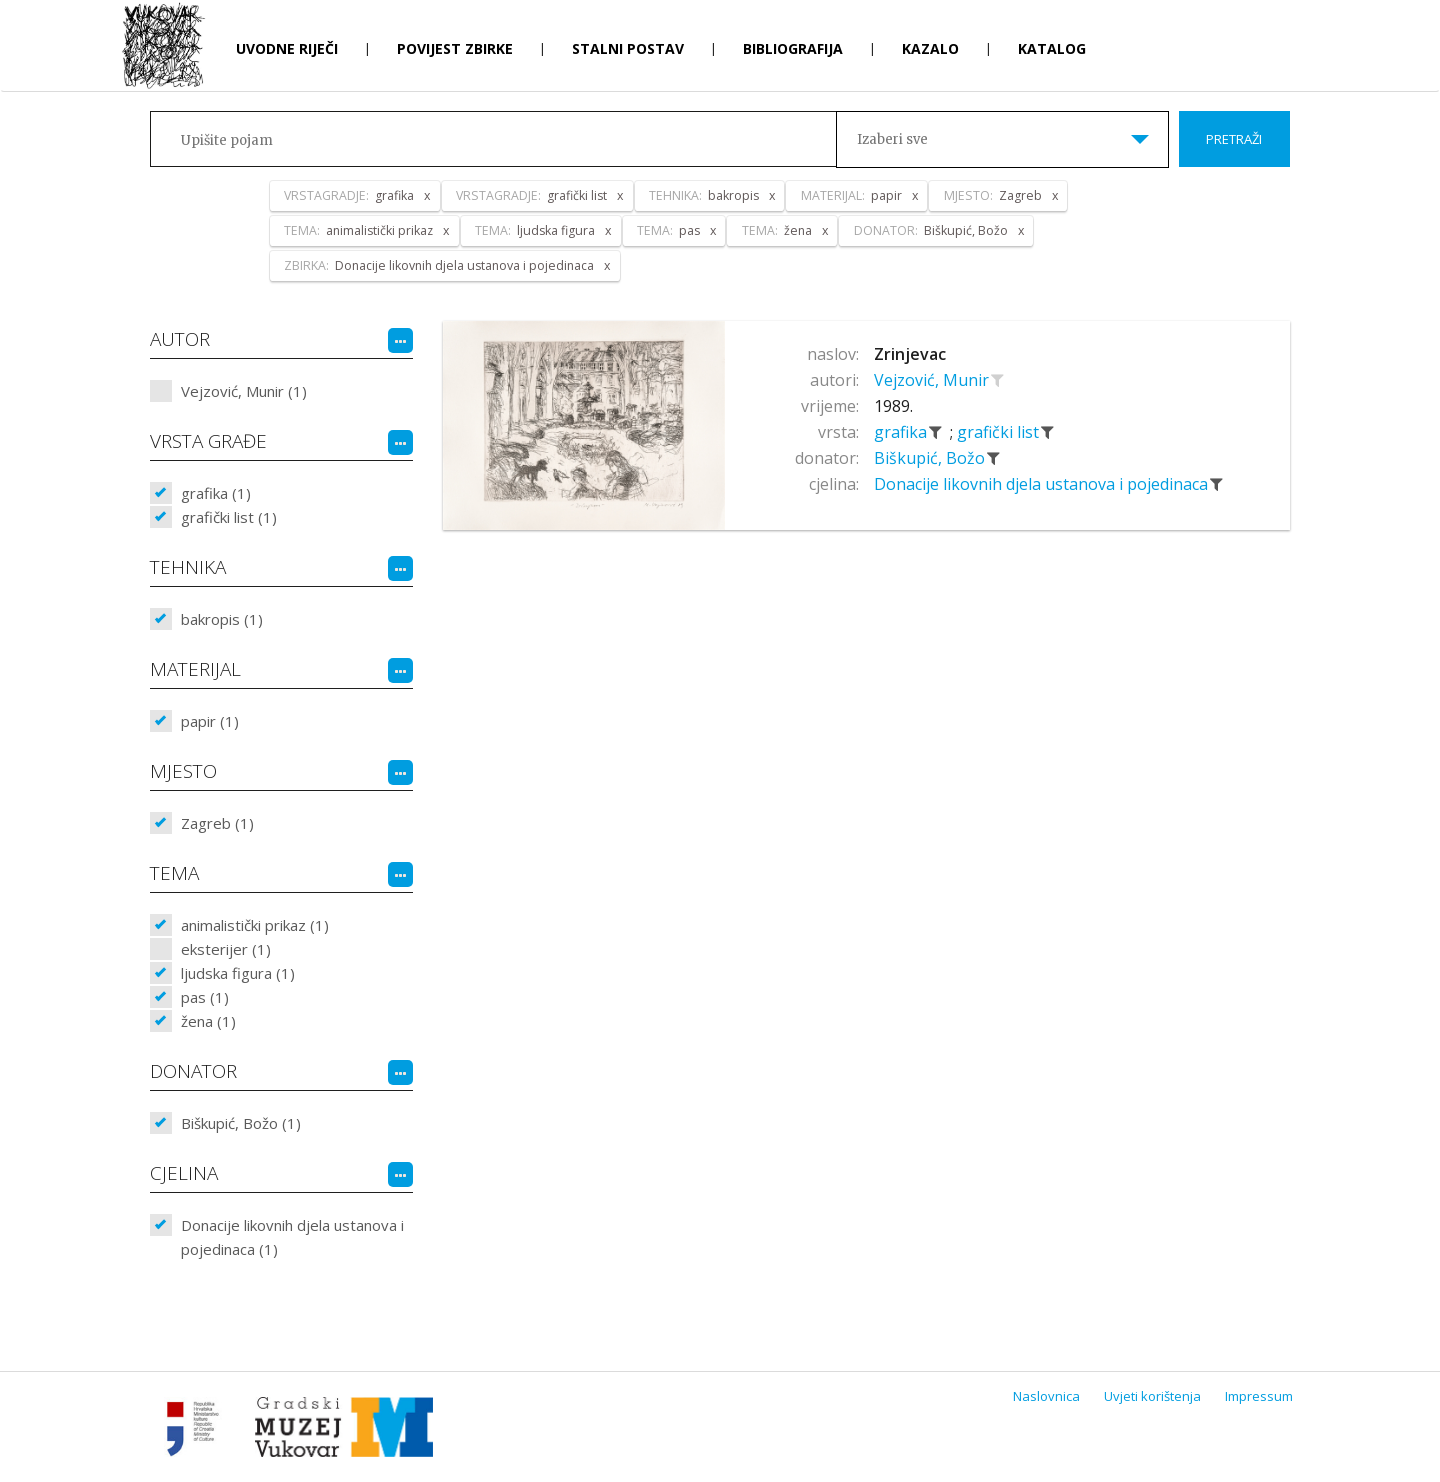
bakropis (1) (222, 619)
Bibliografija (793, 48)
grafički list (1000, 432)
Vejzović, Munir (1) (244, 391)
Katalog (1052, 48)
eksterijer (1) (226, 949)
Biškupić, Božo (931, 458)
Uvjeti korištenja (1152, 1396)
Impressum (1259, 1396)
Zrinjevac (910, 354)
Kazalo (930, 48)
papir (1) (210, 721)
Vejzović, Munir (933, 380)
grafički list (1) (229, 517)
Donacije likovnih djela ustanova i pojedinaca (1043, 484)
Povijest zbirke (455, 48)
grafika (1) (216, 493)
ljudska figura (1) (238, 973)
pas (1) (205, 997)
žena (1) (208, 1021)
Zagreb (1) (217, 823)
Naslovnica (1046, 1396)
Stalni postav (628, 48)
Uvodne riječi (287, 48)
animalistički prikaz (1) (255, 925)
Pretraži (1234, 139)
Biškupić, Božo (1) (241, 1123)
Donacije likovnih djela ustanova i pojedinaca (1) (292, 1237)
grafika (902, 432)
